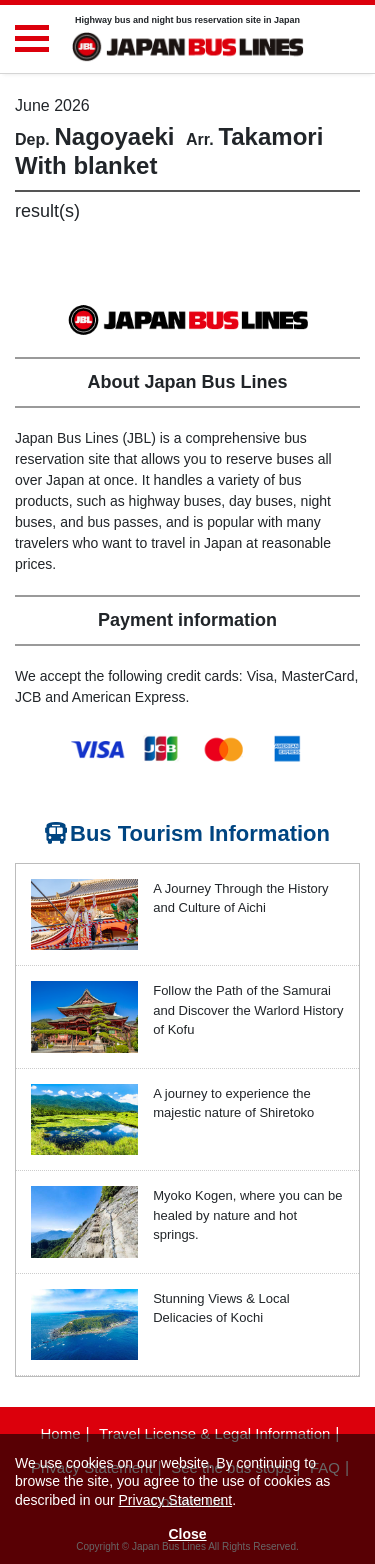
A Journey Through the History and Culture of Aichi (240, 898)
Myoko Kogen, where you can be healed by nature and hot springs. (247, 1215)
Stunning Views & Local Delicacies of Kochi (221, 1308)
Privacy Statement (176, 1500)
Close (187, 1534)
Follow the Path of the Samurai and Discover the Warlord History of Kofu (248, 1010)
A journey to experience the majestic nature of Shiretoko (233, 1103)
